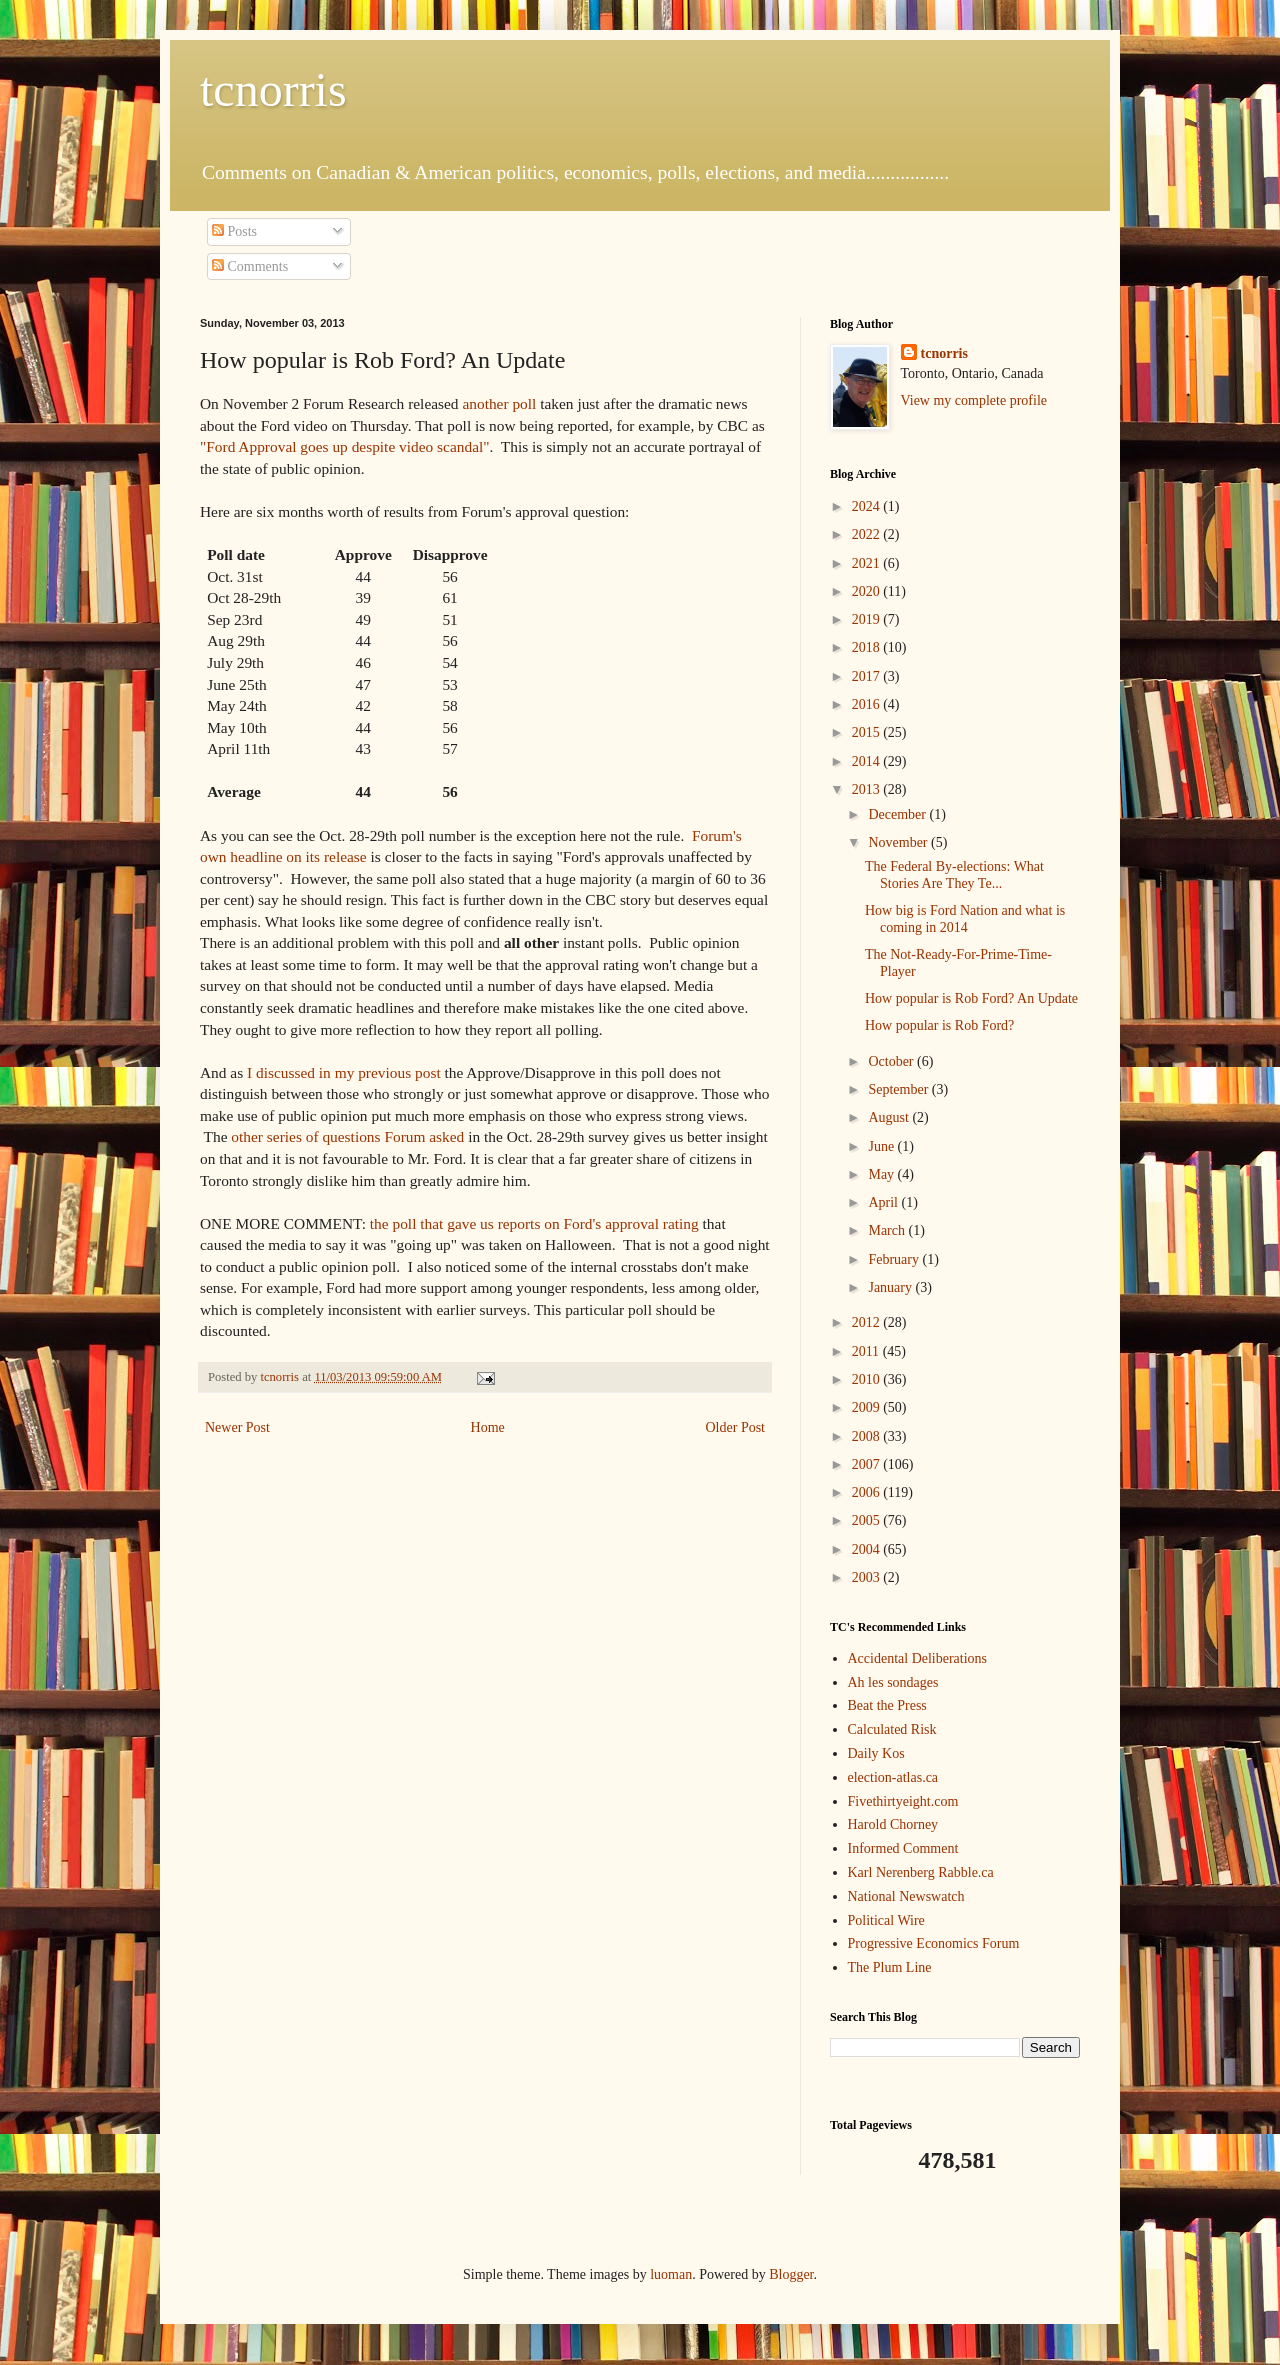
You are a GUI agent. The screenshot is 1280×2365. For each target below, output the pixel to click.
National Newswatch (906, 1896)
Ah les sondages (893, 1682)
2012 (868, 1322)
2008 (868, 1436)
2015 (868, 732)
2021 (868, 563)
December (898, 814)
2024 (868, 506)
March (888, 1230)
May (882, 1174)
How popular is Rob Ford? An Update (971, 998)
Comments (250, 266)
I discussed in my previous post (344, 1072)
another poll (499, 403)
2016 (868, 704)
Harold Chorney (893, 1824)
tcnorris (273, 89)
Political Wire (886, 1920)
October (892, 1061)
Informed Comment (903, 1848)
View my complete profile (974, 400)
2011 (867, 1351)
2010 (868, 1379)
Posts (234, 231)
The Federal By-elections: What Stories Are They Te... (954, 875)
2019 (868, 619)
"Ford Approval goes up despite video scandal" (345, 446)
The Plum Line (890, 1967)
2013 (868, 789)
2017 (868, 676)
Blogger (791, 2274)
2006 (868, 1492)
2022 (868, 534)
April (884, 1202)
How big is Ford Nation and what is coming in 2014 (965, 919)
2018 (868, 647)
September (899, 1089)
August (890, 1117)
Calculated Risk (892, 1729)
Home (488, 1427)
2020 (868, 591)
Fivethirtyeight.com (903, 1801)
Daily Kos (876, 1753)
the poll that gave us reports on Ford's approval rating (534, 1223)
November (899, 842)
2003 (868, 1577)
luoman (671, 2274)
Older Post (736, 1427)
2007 (868, 1464)
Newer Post (237, 1427)
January (891, 1287)
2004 (868, 1549)
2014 (868, 761)
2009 (868, 1407)
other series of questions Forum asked (347, 1136)
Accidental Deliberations (918, 1658)
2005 (868, 1520)
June (882, 1146)
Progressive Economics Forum (934, 1943)
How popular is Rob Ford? (939, 1025)
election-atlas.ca (893, 1777)
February (895, 1259)
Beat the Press (887, 1705)
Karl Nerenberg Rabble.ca (921, 1872)
